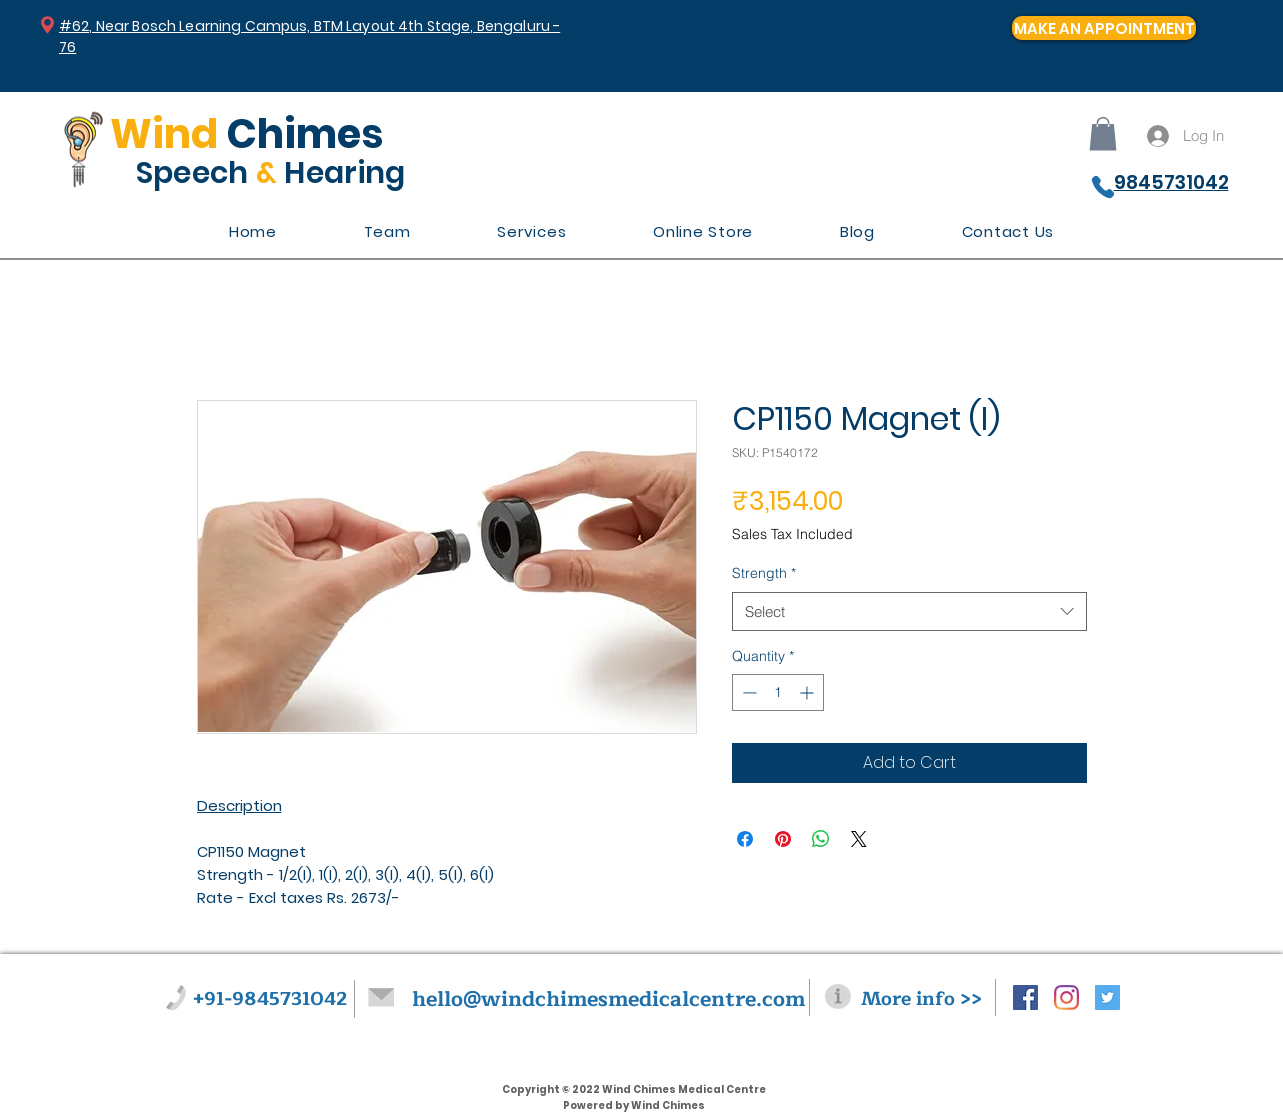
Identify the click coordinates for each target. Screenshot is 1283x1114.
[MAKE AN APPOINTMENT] (1104, 28)
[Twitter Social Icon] (1107, 997)
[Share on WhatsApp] (821, 839)
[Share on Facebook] (745, 839)
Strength (764, 573)
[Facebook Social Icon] (1025, 997)
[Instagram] (1066, 997)
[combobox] (909, 611)
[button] (1103, 133)
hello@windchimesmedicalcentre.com (608, 999)
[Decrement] (747, 692)
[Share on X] (859, 839)
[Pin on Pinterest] (783, 839)
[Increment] (808, 692)
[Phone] (1103, 187)
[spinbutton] (778, 692)
